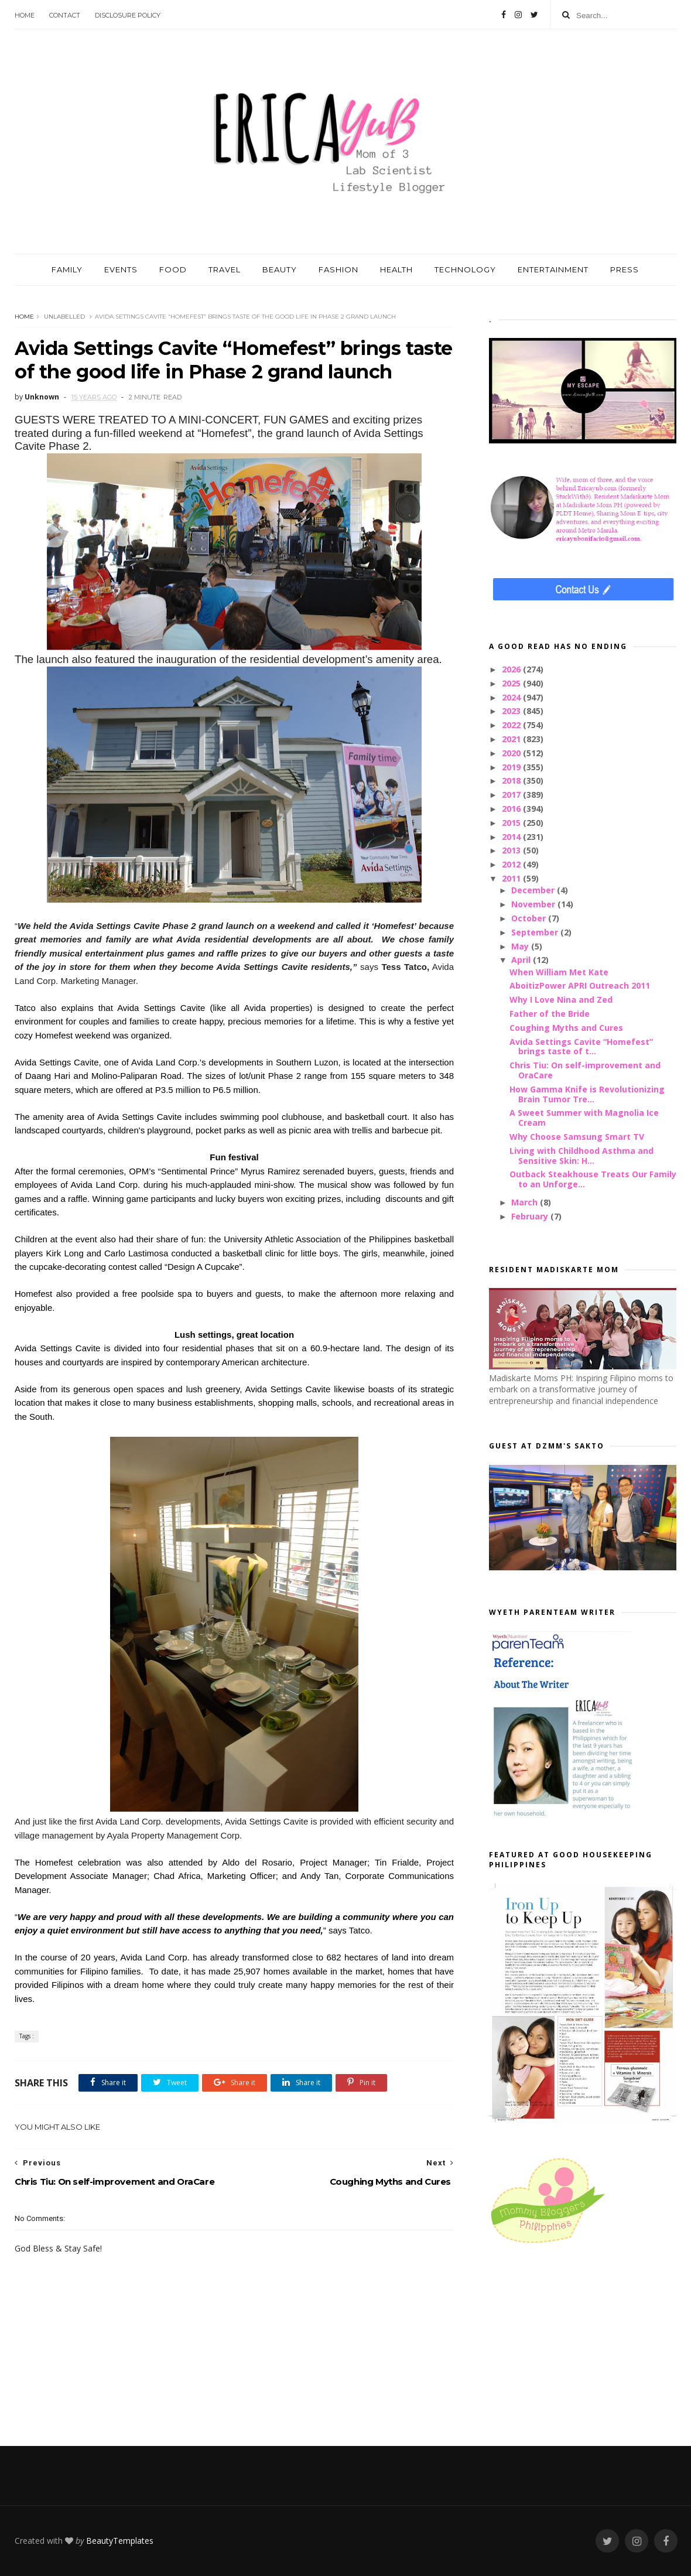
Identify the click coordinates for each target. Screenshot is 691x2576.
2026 (512, 669)
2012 (512, 864)
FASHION (338, 269)
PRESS (624, 269)
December (534, 890)
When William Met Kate (558, 972)
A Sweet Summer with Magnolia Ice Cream (584, 1117)
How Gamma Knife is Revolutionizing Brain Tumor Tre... (587, 1094)
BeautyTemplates (119, 2540)
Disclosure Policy (127, 15)
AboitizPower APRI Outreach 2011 (579, 985)
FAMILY (67, 269)
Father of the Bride (549, 1013)
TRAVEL (224, 269)
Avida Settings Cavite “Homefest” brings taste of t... (581, 1046)
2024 (512, 697)
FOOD (173, 269)
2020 (512, 753)
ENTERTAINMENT (553, 269)
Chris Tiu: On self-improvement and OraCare (585, 1070)
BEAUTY (279, 269)
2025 (512, 683)
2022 (512, 724)
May (521, 946)
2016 (512, 808)
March (525, 1202)
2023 (512, 710)
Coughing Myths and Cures (566, 1027)
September (535, 932)
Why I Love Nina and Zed (561, 999)
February (530, 1216)
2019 (512, 767)
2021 (512, 738)
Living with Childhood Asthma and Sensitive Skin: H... (581, 1155)
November (534, 904)
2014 (512, 836)
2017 (512, 794)
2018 (512, 780)
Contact (64, 15)
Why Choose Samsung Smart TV (576, 1136)
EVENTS (121, 269)
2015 (512, 822)
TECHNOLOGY (465, 269)
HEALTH (396, 269)
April (522, 959)
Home (25, 15)
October (529, 918)
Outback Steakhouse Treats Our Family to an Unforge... (592, 1179)
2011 (512, 878)
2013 (512, 850)
